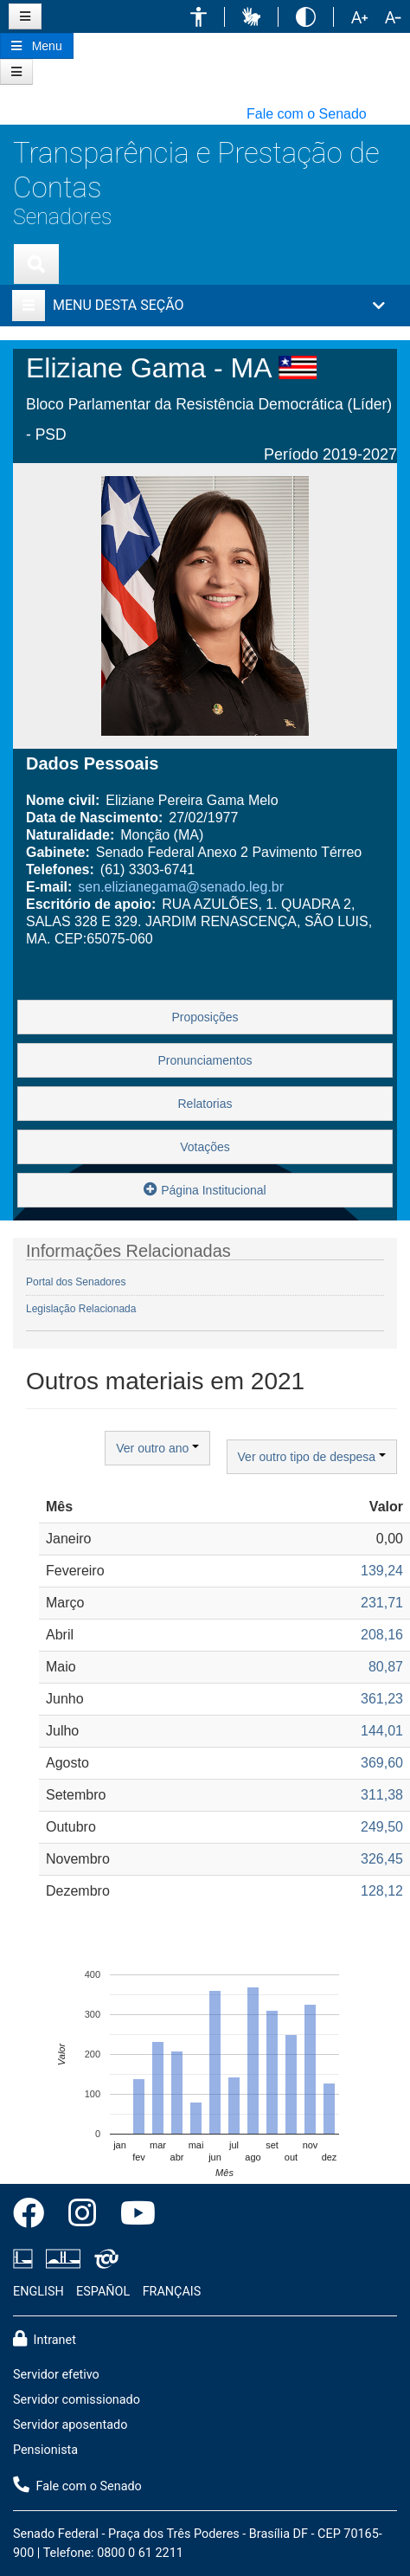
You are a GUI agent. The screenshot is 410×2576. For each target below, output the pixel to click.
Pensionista (45, 2450)
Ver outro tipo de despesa (312, 1457)
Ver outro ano (157, 1448)
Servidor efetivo (56, 2374)
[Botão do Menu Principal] (37, 46)
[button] (198, 17)
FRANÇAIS (172, 2291)
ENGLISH (38, 2291)
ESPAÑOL (103, 2291)
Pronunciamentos (205, 1060)
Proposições (204, 1017)
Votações (205, 1147)
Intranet (44, 2338)
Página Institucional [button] (205, 1189)
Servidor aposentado (70, 2425)
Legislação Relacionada (81, 1309)
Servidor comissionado (76, 2399)
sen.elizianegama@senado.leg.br (181, 886)
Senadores (62, 216)
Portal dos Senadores (75, 1282)
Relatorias (204, 1104)
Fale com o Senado (307, 113)
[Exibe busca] (36, 264)
